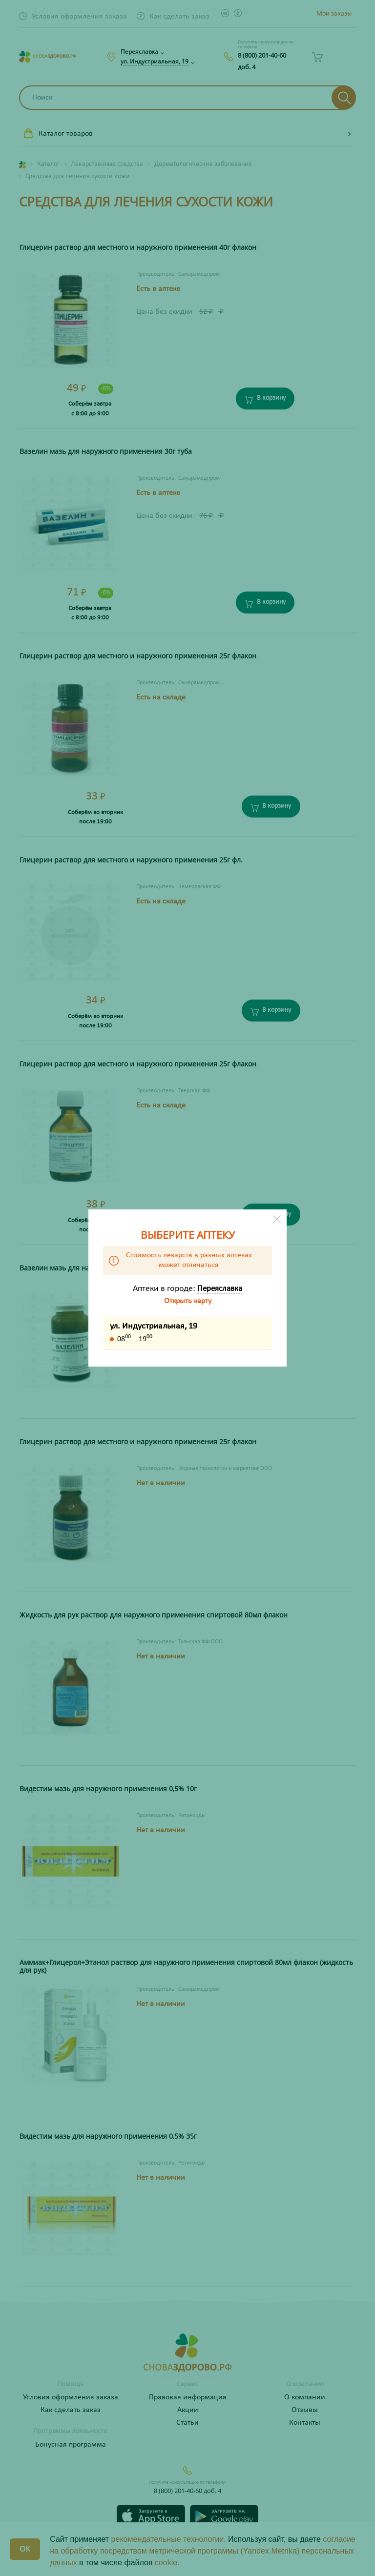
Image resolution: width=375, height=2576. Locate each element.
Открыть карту (187, 1301)
